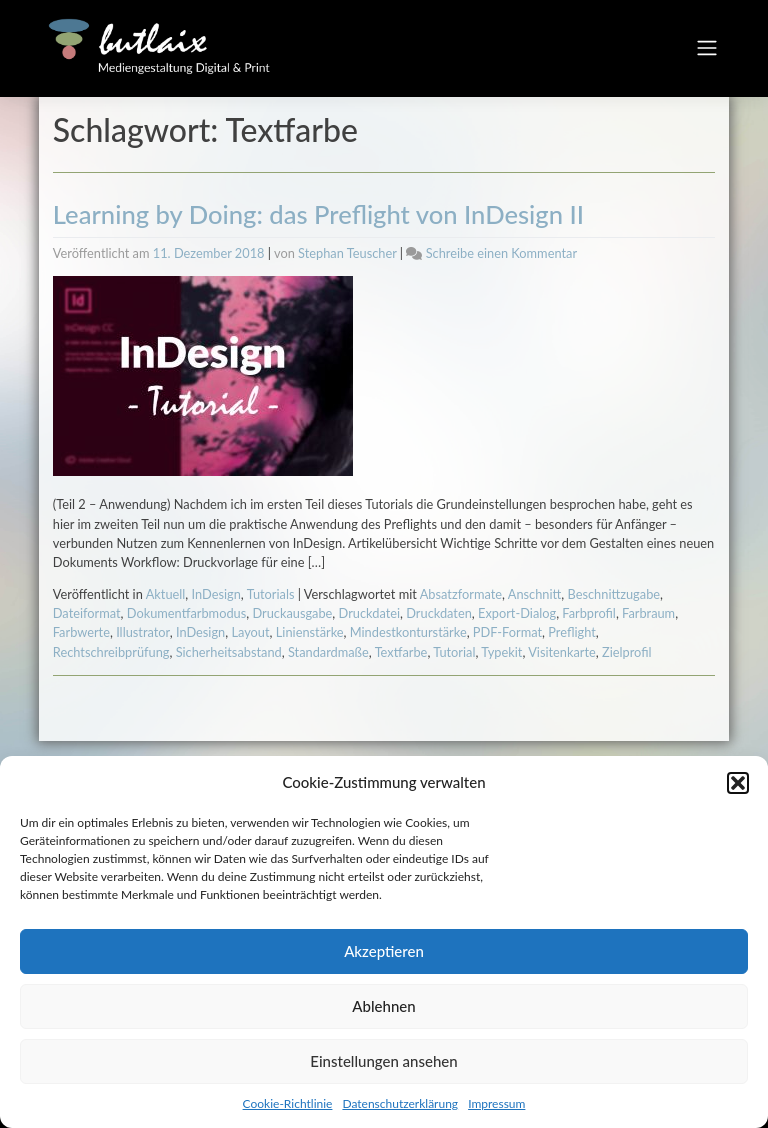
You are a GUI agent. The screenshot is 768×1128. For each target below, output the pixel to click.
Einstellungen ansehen (383, 1061)
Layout (250, 632)
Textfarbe (401, 652)
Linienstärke (310, 632)
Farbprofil (589, 613)
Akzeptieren (384, 951)
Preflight (572, 632)
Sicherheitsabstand (229, 652)
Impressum (496, 1103)
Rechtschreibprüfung (111, 652)
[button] (738, 783)
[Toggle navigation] (707, 48)
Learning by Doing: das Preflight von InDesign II (318, 214)
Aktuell (166, 594)
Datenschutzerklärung (400, 1103)
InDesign (216, 594)
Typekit (501, 652)
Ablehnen (383, 1006)
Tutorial (454, 652)
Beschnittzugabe (614, 594)
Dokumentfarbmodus (186, 613)
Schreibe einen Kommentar (501, 253)
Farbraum (648, 613)
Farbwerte (81, 632)
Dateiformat (87, 613)
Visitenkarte (562, 652)
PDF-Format (507, 632)
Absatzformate (461, 594)
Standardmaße (328, 652)
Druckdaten (439, 613)
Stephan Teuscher (347, 253)
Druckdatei (370, 613)
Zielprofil (627, 652)
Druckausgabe (292, 613)
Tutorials (271, 594)
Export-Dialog (517, 613)
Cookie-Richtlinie (288, 1103)
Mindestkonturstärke (408, 632)
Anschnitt (535, 594)
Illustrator (143, 632)
